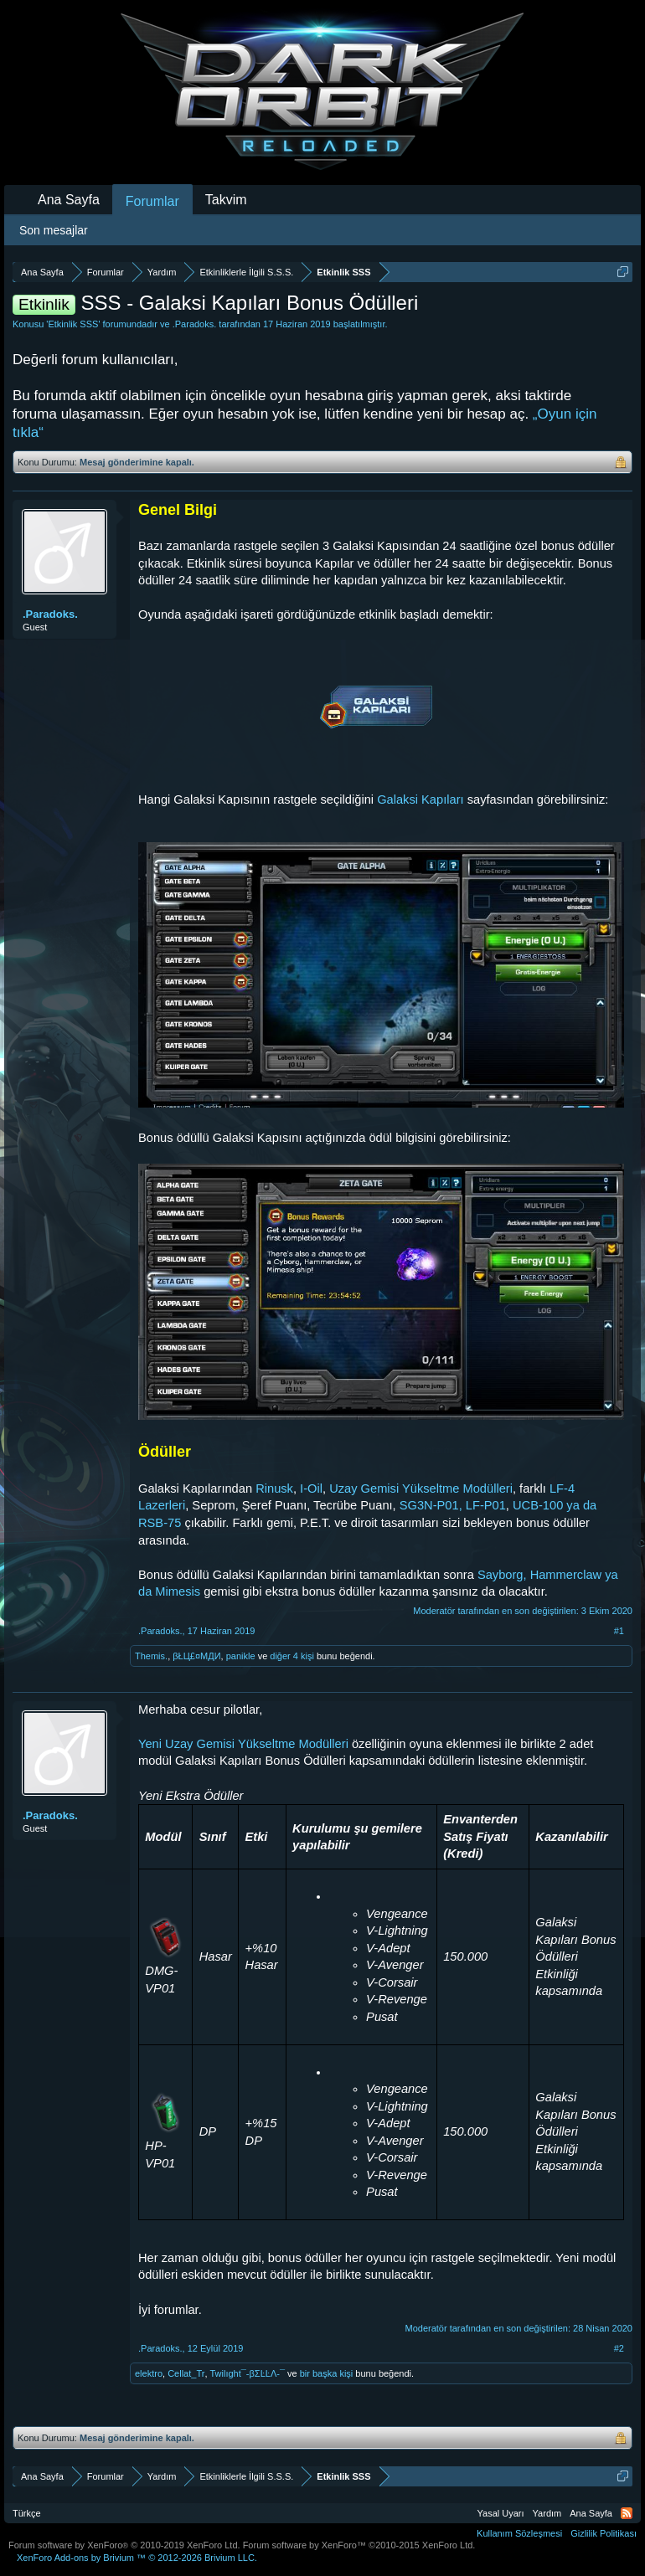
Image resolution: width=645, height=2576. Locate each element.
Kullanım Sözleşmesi (519, 2533)
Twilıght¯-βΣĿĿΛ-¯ (247, 2373)
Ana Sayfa (69, 200)
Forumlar (152, 201)
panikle (240, 1656)
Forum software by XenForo (124, 2545)
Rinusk (274, 1488)
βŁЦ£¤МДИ (196, 1656)
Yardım (547, 2513)
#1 (619, 1631)
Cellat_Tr (186, 2373)
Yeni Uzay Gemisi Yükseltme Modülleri (243, 1744)
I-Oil (311, 1488)
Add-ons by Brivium (137, 2558)
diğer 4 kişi (292, 1656)
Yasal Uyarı (500, 2513)
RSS (626, 2513)
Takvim (226, 200)
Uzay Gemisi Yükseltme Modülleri (421, 1488)
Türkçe (27, 2513)
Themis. (151, 1656)
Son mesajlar (53, 230)
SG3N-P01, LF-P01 (453, 1505)
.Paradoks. (195, 324)
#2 (619, 2348)
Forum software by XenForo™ (359, 2545)
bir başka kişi (326, 2373)
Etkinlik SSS (73, 324)
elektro (149, 2373)
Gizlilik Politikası (603, 2533)
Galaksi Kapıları (420, 799)
